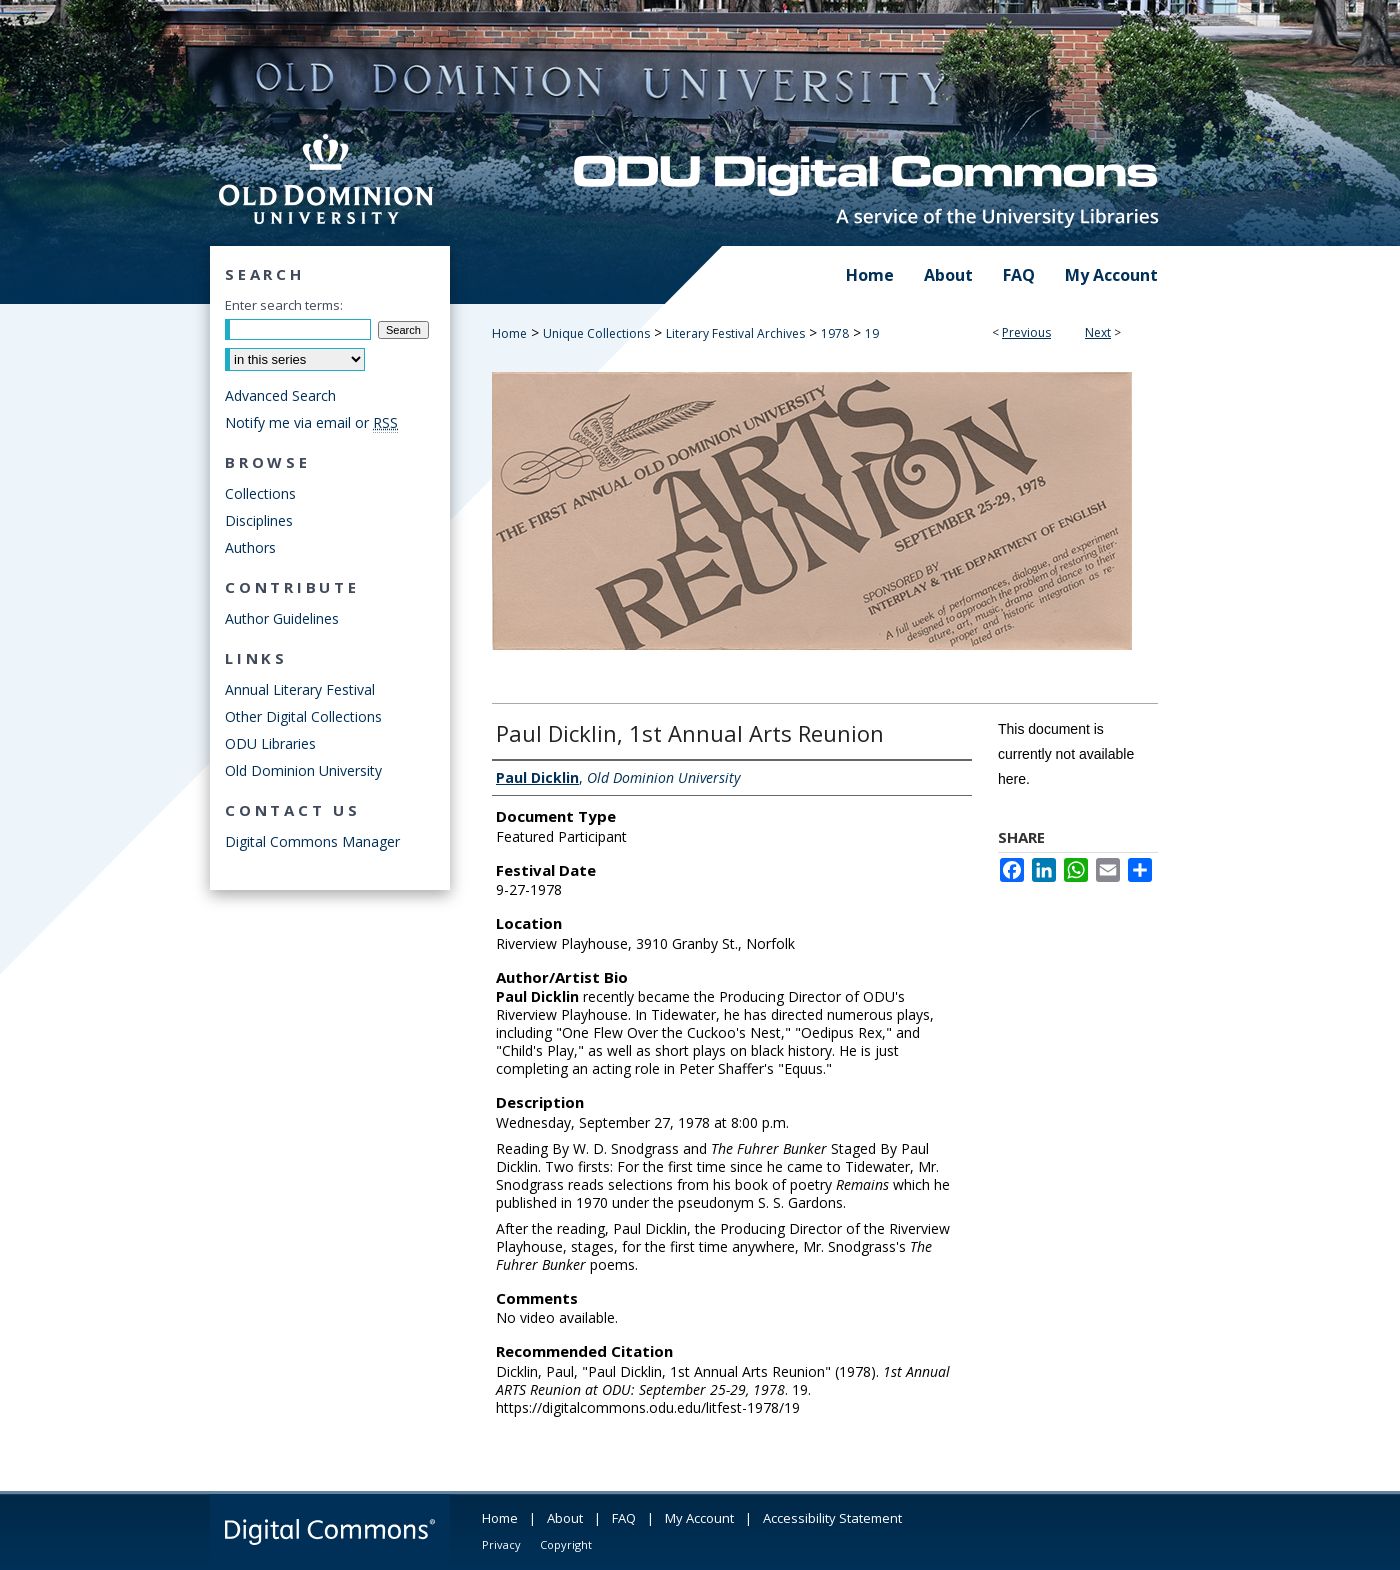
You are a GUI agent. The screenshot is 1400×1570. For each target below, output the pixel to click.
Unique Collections (596, 333)
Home (509, 333)
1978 (835, 333)
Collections (260, 493)
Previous (1026, 332)
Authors (250, 547)
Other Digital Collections (303, 716)
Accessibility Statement (832, 1518)
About (565, 1518)
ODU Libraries (270, 743)
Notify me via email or (311, 422)
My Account (699, 1518)
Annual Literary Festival (300, 689)
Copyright (566, 1544)
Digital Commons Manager (312, 841)
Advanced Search (280, 395)
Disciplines (259, 520)
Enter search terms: (284, 305)
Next (1098, 332)
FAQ (624, 1518)
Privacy (501, 1544)
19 (872, 333)
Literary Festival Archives (735, 333)
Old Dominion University (303, 770)
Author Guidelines (282, 618)
